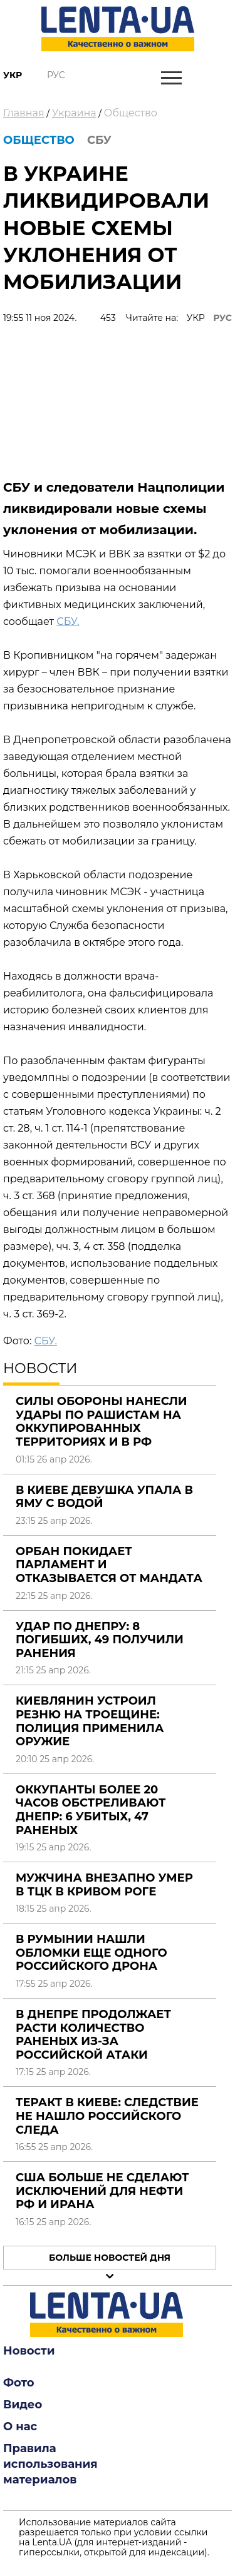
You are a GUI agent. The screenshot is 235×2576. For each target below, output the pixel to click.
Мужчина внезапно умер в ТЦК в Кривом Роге (104, 1885)
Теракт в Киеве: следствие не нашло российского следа (107, 2116)
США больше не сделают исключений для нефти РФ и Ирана (102, 2191)
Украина (74, 113)
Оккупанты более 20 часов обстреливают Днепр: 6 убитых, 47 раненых (91, 1810)
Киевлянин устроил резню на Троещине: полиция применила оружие (90, 1721)
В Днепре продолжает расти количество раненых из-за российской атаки (93, 2034)
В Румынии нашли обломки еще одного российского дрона (91, 1952)
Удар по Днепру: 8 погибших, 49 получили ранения (100, 1640)
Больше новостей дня (109, 2257)
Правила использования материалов (50, 2464)
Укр (12, 75)
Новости (29, 2351)
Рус (56, 75)
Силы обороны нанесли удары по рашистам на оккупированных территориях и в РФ (101, 1421)
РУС (222, 317)
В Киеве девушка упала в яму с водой (104, 1497)
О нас (20, 2426)
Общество (130, 113)
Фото (18, 2383)
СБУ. (67, 621)
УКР (196, 317)
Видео (22, 2404)
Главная (23, 113)
